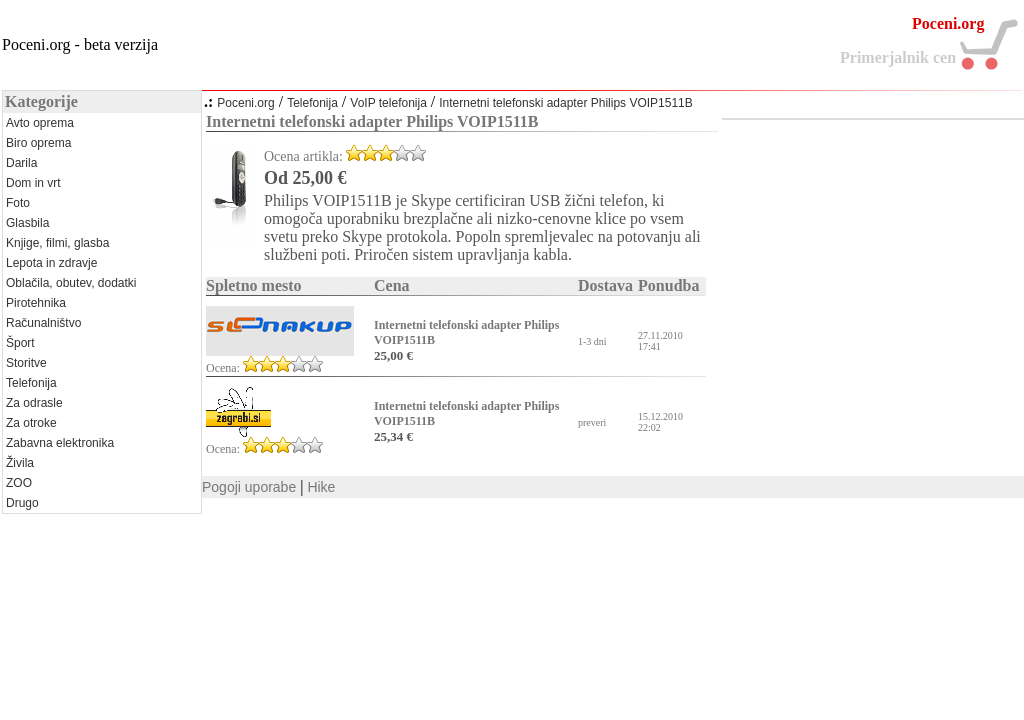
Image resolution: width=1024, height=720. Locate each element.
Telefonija (312, 103)
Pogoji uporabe (249, 487)
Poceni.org (245, 103)
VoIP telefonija (388, 103)
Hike (321, 487)
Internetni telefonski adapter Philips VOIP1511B (566, 103)
